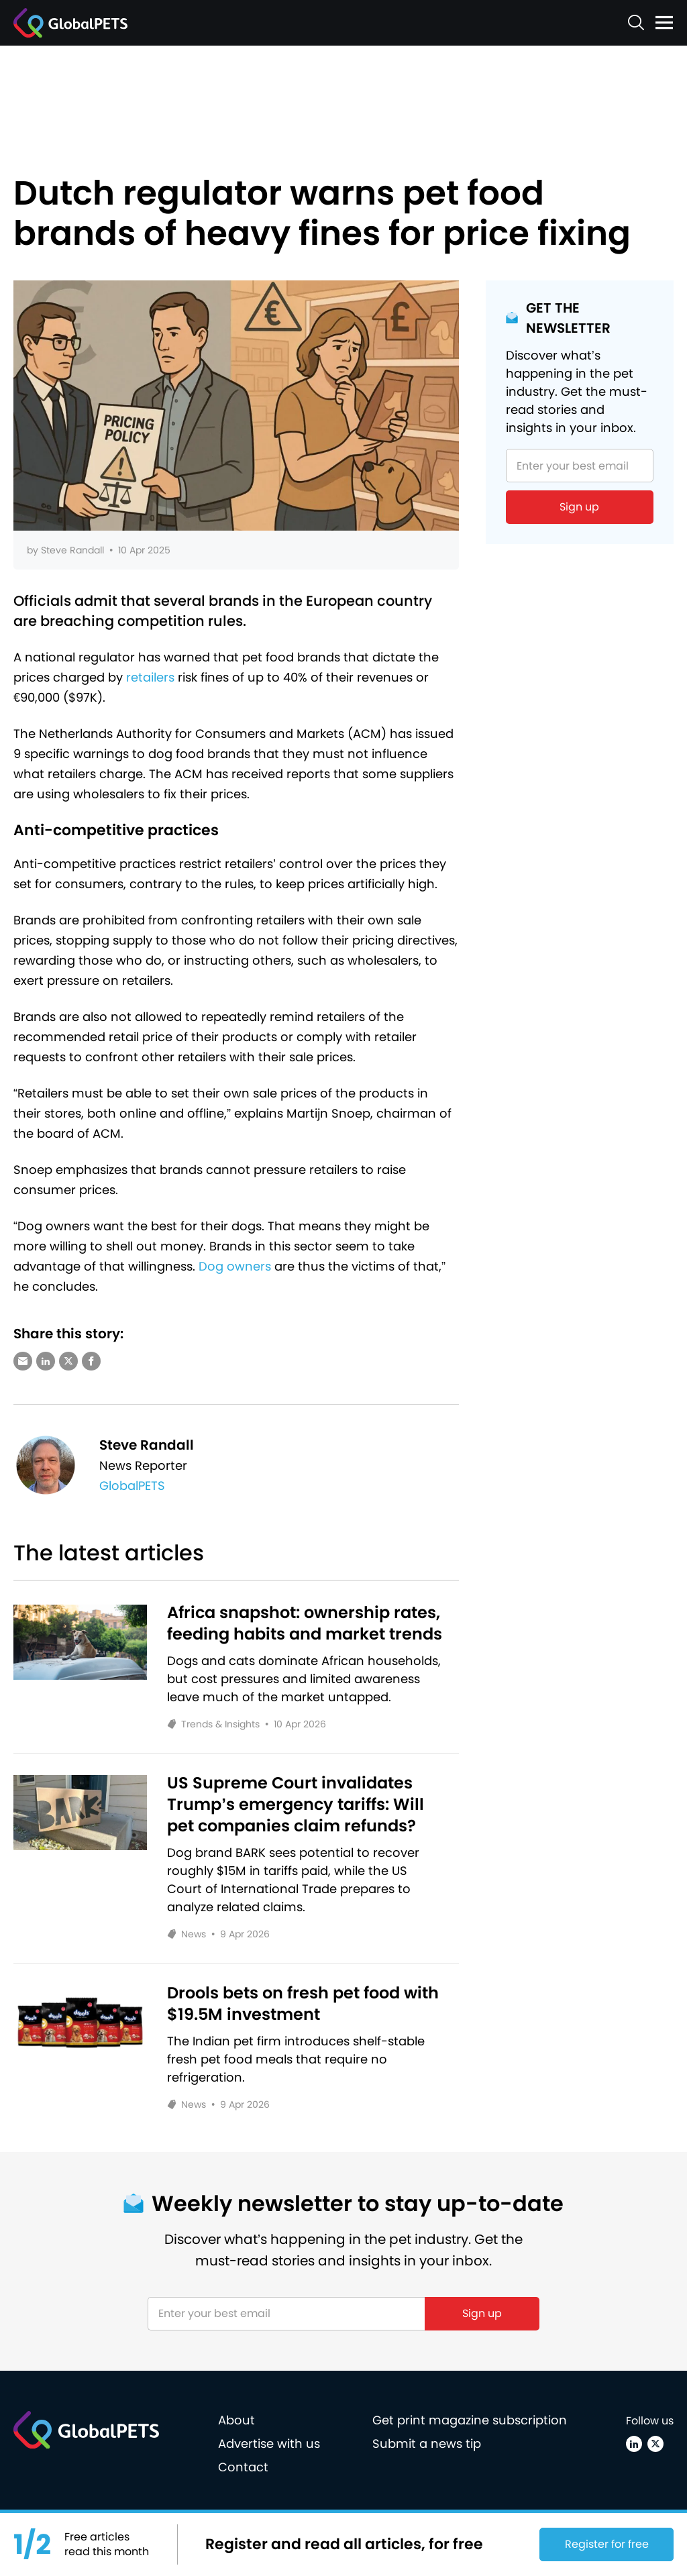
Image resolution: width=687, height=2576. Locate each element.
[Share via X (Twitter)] (68, 1361)
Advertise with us (269, 2443)
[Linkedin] (634, 2444)
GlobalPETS (132, 1485)
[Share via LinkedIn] (45, 1361)
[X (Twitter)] (655, 2444)
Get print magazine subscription (469, 2420)
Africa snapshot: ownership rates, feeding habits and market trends (304, 1623)
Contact (243, 2467)
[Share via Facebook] (91, 1361)
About (236, 2420)
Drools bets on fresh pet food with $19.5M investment (303, 2003)
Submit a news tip (426, 2443)
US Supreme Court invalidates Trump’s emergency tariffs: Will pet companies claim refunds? (295, 1804)
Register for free (607, 2544)
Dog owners (235, 1266)
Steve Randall (72, 550)
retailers (150, 677)
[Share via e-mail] (22, 1361)
